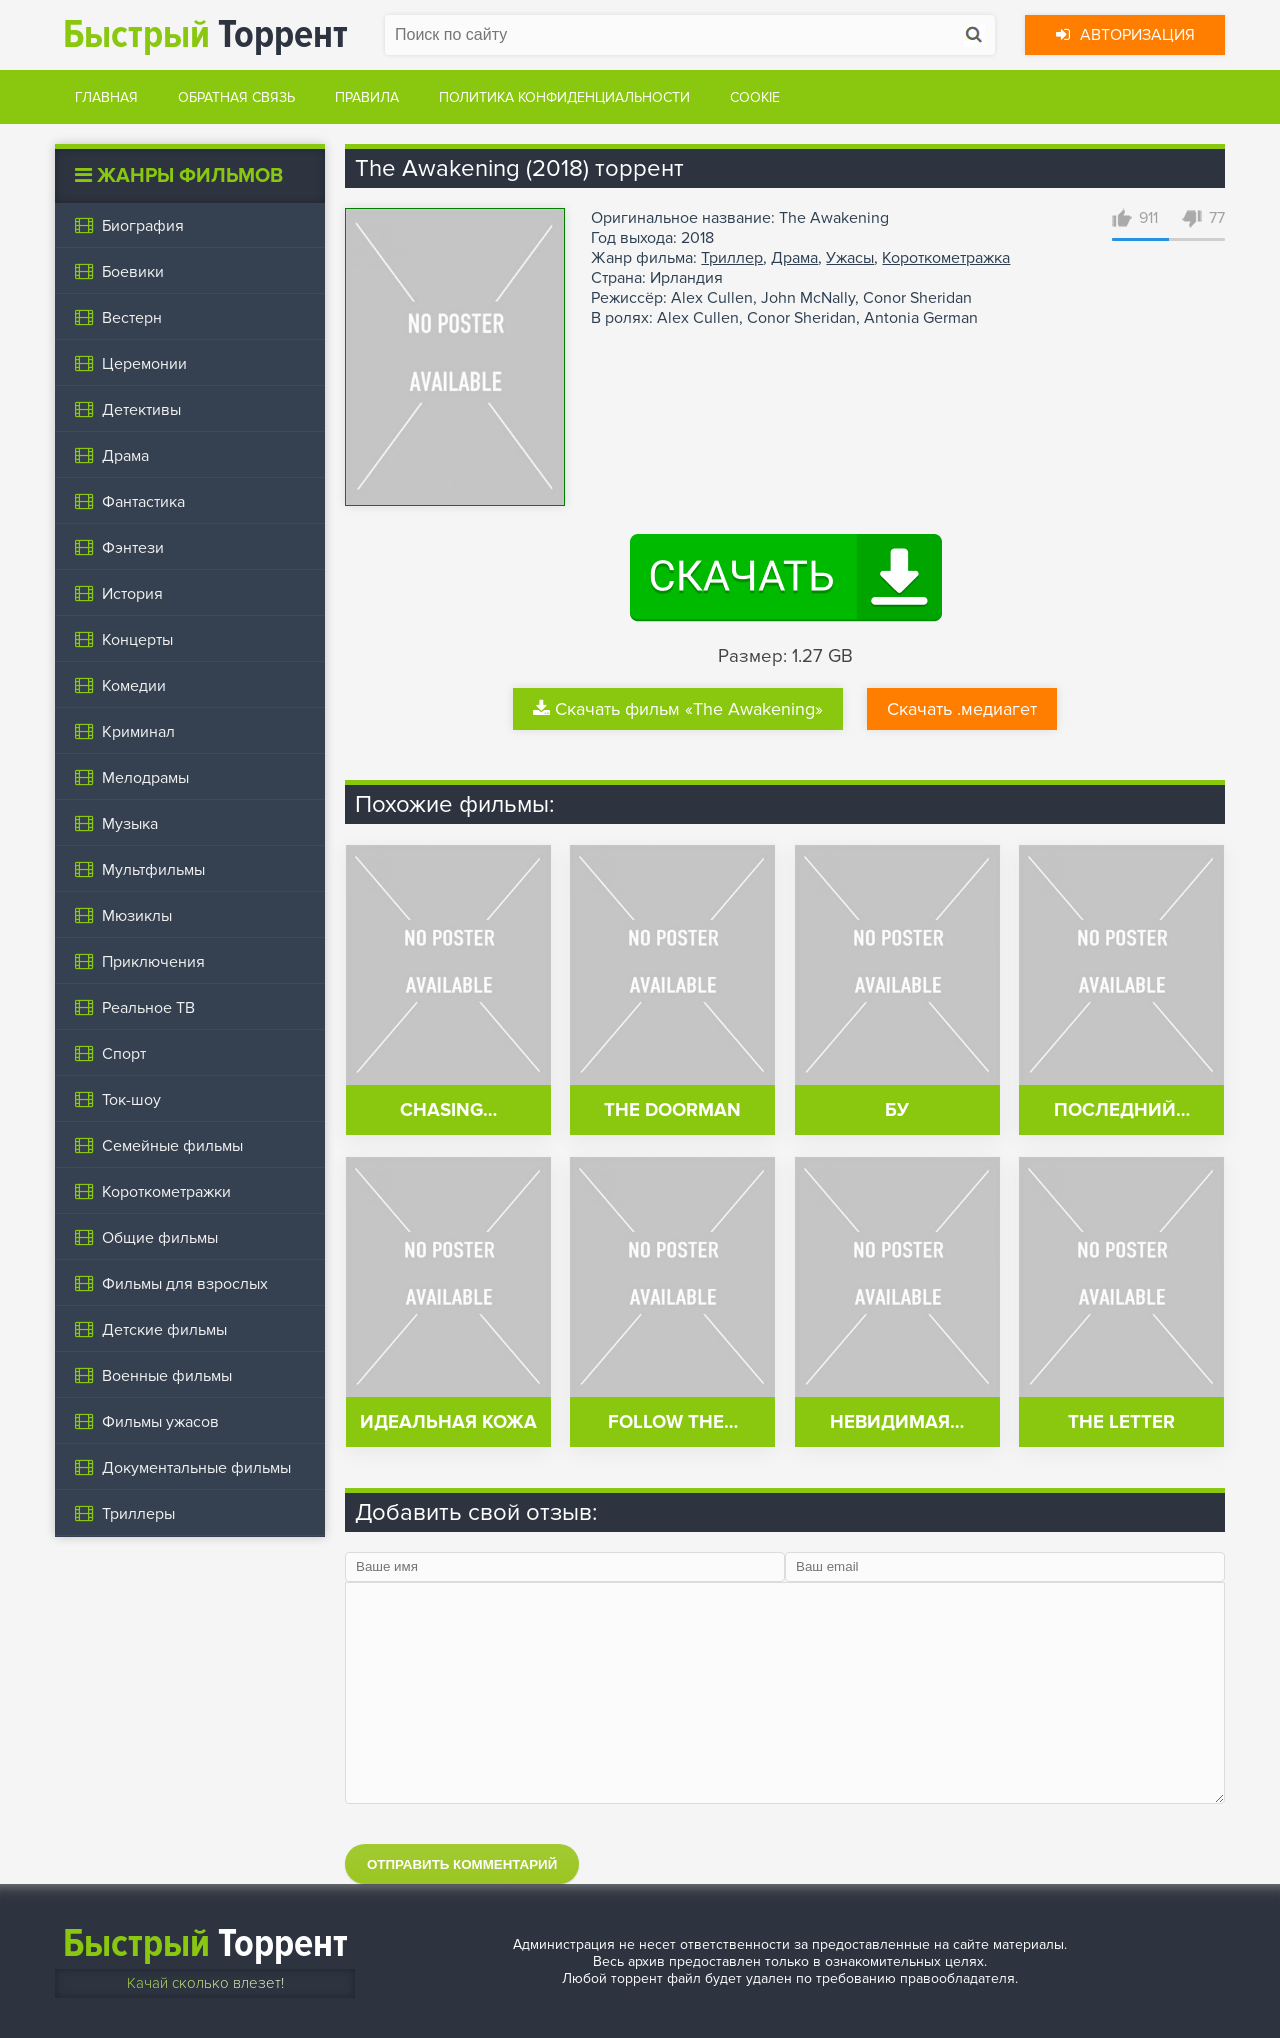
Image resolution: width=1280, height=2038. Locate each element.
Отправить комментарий (462, 1864)
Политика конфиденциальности (564, 97)
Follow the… (673, 1422)
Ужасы (850, 258)
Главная (106, 97)
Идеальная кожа (448, 1422)
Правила (367, 97)
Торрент (205, 34)
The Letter (1121, 1422)
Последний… (1122, 1110)
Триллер (732, 258)
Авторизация (1125, 35)
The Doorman (672, 1110)
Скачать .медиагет (962, 709)
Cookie (755, 97)
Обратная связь (236, 97)
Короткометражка (946, 258)
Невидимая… (897, 1422)
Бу (897, 1110)
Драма (794, 258)
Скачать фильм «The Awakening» (678, 709)
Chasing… (448, 1110)
